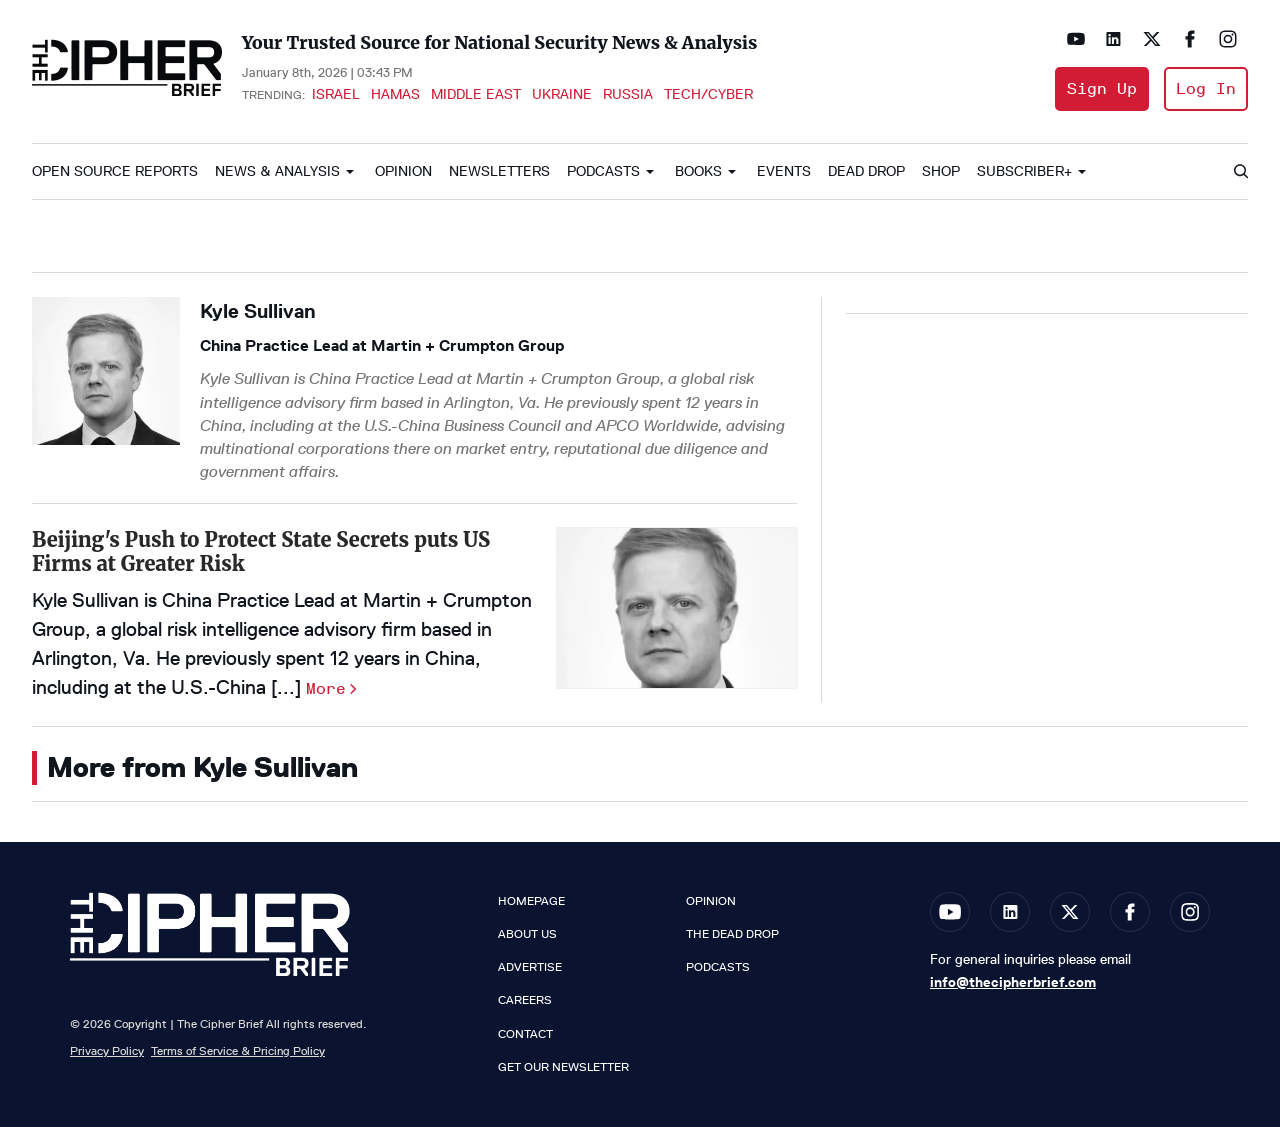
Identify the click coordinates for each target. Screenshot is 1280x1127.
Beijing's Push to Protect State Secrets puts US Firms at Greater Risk (261, 551)
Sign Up (1102, 88)
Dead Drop (866, 171)
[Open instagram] (1228, 39)
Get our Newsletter (563, 1067)
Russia (628, 94)
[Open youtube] (1076, 39)
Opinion (403, 171)
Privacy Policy (107, 1050)
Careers (525, 1000)
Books (698, 171)
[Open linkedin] (1114, 39)
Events (784, 171)
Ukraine (562, 94)
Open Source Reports (115, 171)
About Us (527, 934)
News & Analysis (277, 171)
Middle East (476, 94)
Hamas (395, 94)
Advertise (530, 967)
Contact (525, 1034)
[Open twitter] (1152, 39)
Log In (1206, 88)
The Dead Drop (732, 934)
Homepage (531, 901)
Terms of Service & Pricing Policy (238, 1050)
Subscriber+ (1024, 171)
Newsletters (499, 171)
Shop (941, 171)
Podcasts (603, 171)
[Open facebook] (1190, 39)
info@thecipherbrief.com (1013, 982)
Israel (336, 94)
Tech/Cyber (708, 94)
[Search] (1240, 172)
